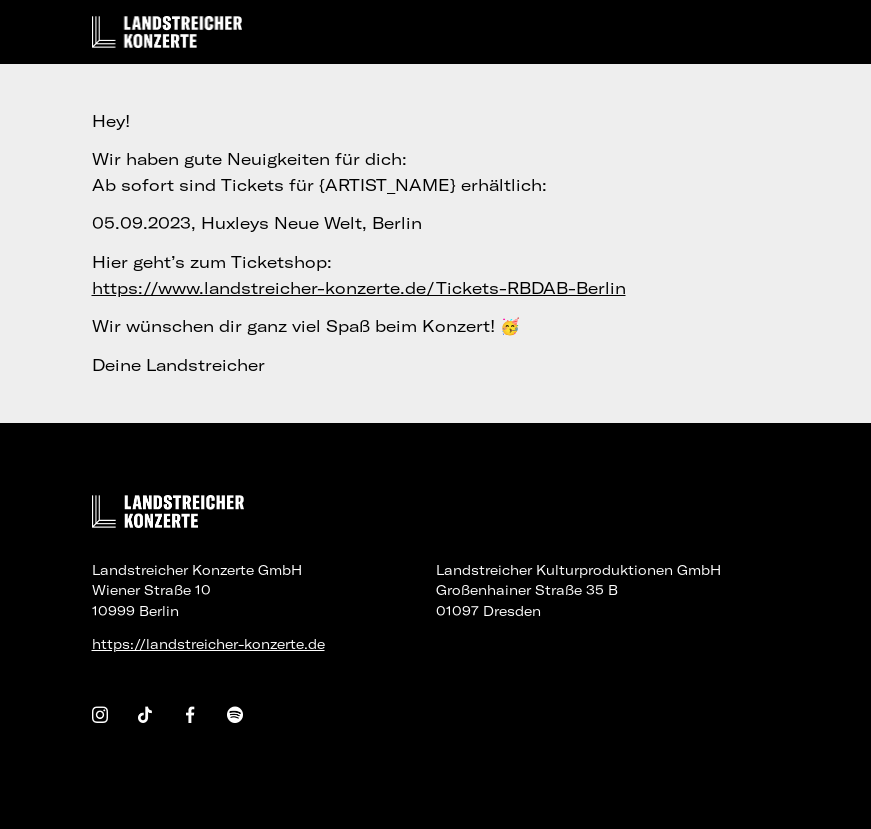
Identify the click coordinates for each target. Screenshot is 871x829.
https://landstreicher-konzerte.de (208, 644)
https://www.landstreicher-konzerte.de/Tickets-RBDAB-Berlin (359, 288)
